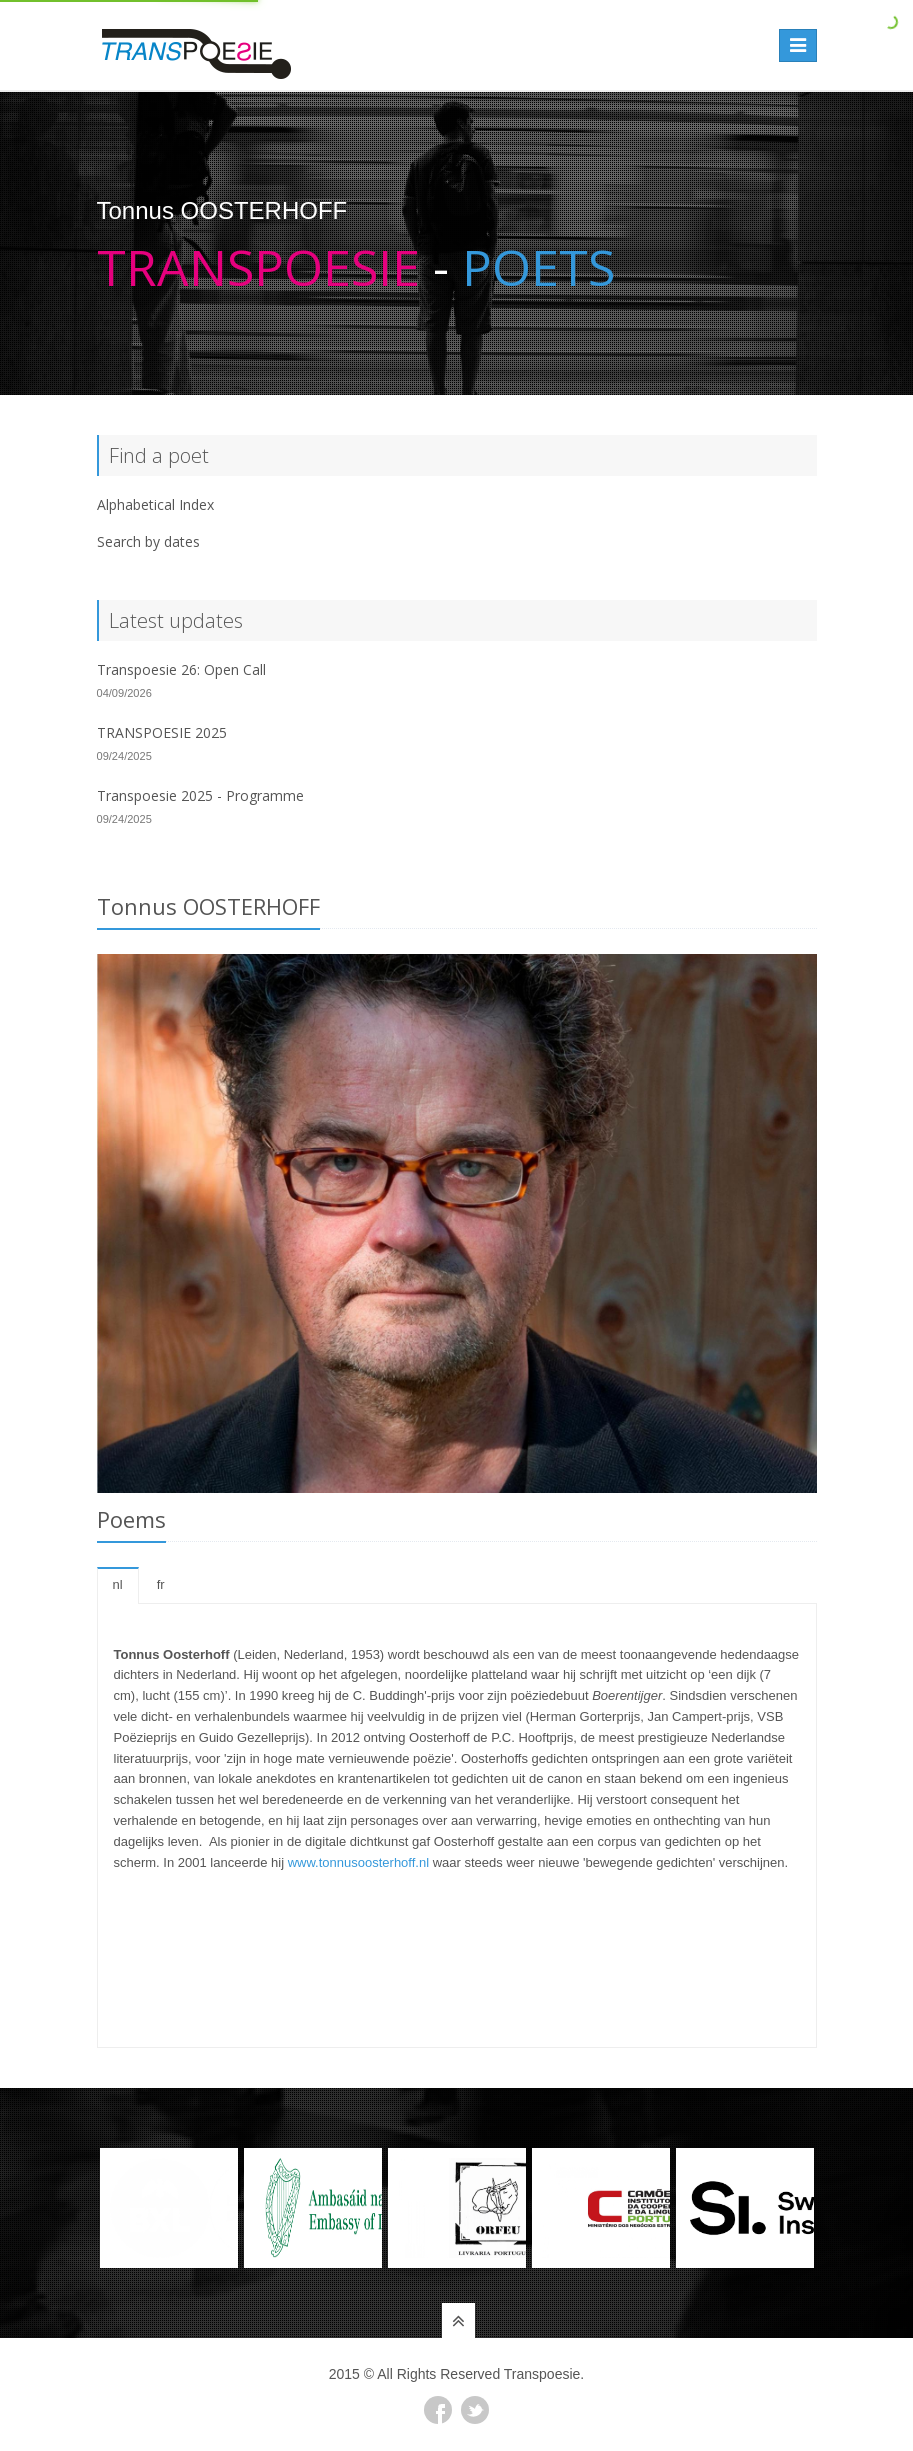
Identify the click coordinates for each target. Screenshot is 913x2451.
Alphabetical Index (155, 504)
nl (118, 1584)
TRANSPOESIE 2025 (162, 732)
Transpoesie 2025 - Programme (200, 795)
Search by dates (148, 541)
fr (161, 1584)
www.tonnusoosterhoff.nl (358, 1862)
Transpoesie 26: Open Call (181, 669)
